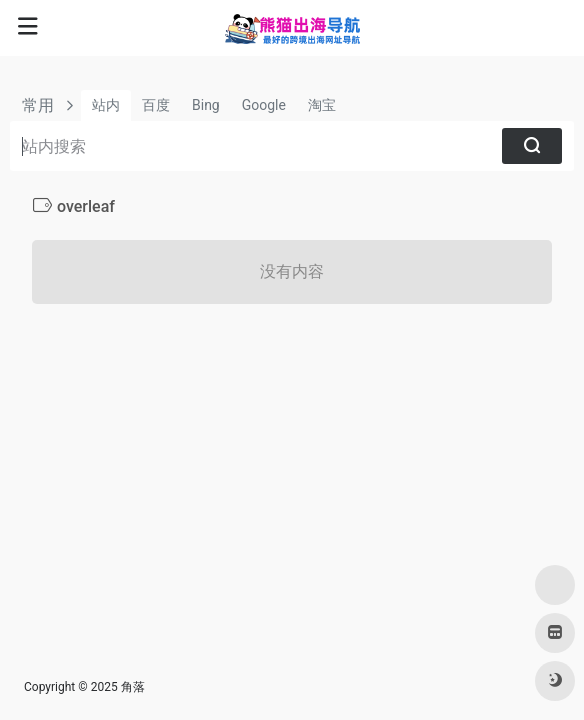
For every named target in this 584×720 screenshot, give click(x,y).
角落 (133, 687)
